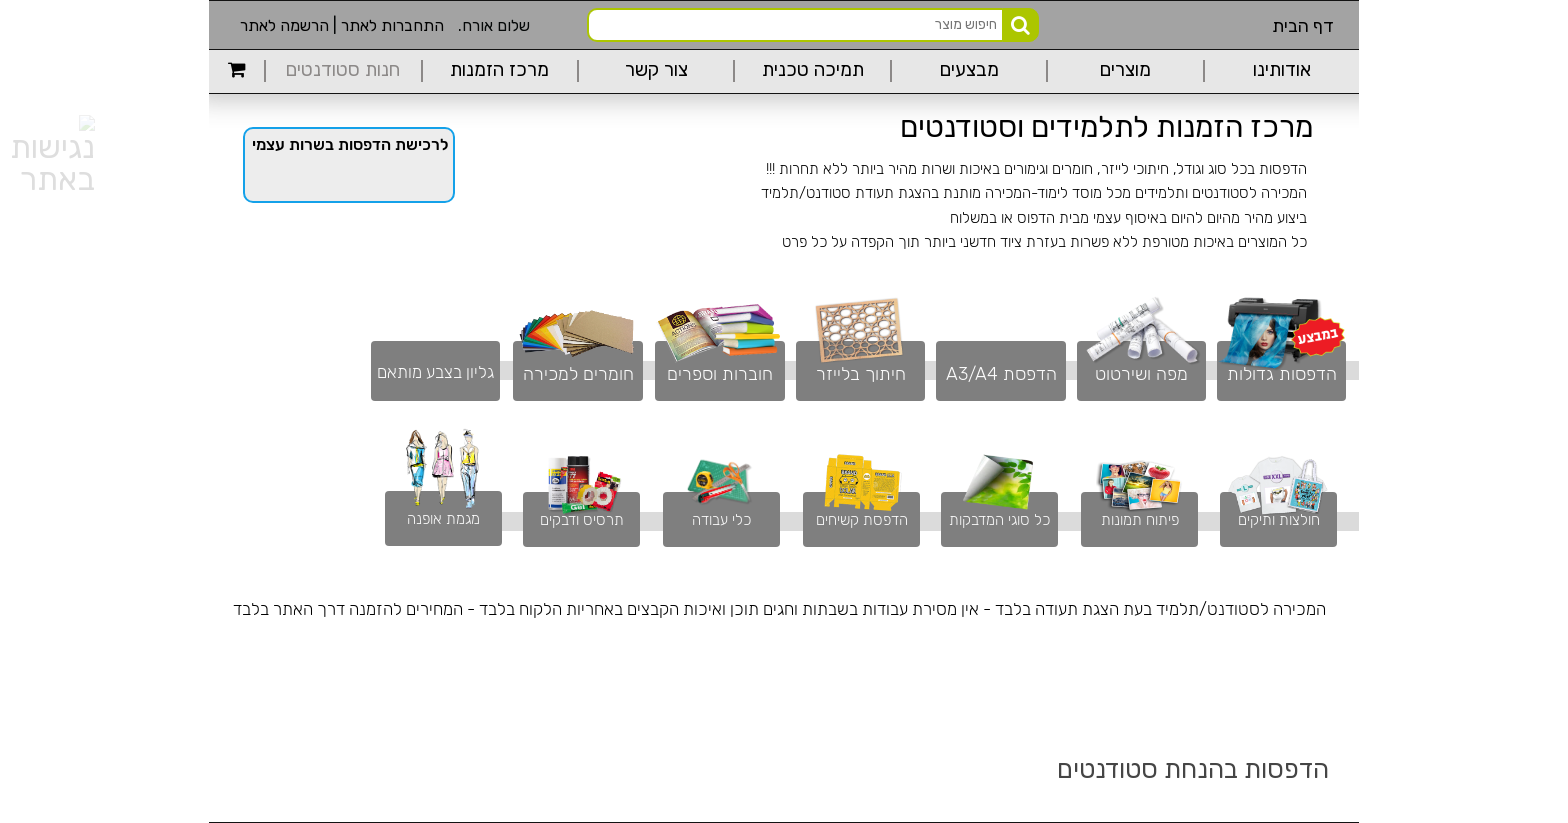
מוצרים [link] (1125, 70)
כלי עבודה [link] (721, 520)
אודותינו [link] (1282, 70)
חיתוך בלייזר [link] (861, 374)
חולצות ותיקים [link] (1279, 520)
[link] (236, 71)
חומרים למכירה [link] (578, 374)
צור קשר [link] (656, 70)
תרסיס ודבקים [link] (582, 520)
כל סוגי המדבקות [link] (999, 520)
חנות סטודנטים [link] (343, 70)
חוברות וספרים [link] (720, 374)
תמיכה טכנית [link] (813, 70)
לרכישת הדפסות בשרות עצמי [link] (350, 144)
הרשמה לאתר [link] (284, 25)
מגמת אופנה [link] (443, 519)
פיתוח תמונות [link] (1140, 520)
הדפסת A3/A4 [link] (1001, 374)
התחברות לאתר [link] (392, 25)
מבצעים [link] (969, 70)
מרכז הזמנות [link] (499, 70)
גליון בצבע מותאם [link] (435, 372)
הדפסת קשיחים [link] (862, 520)
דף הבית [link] (1303, 26)
